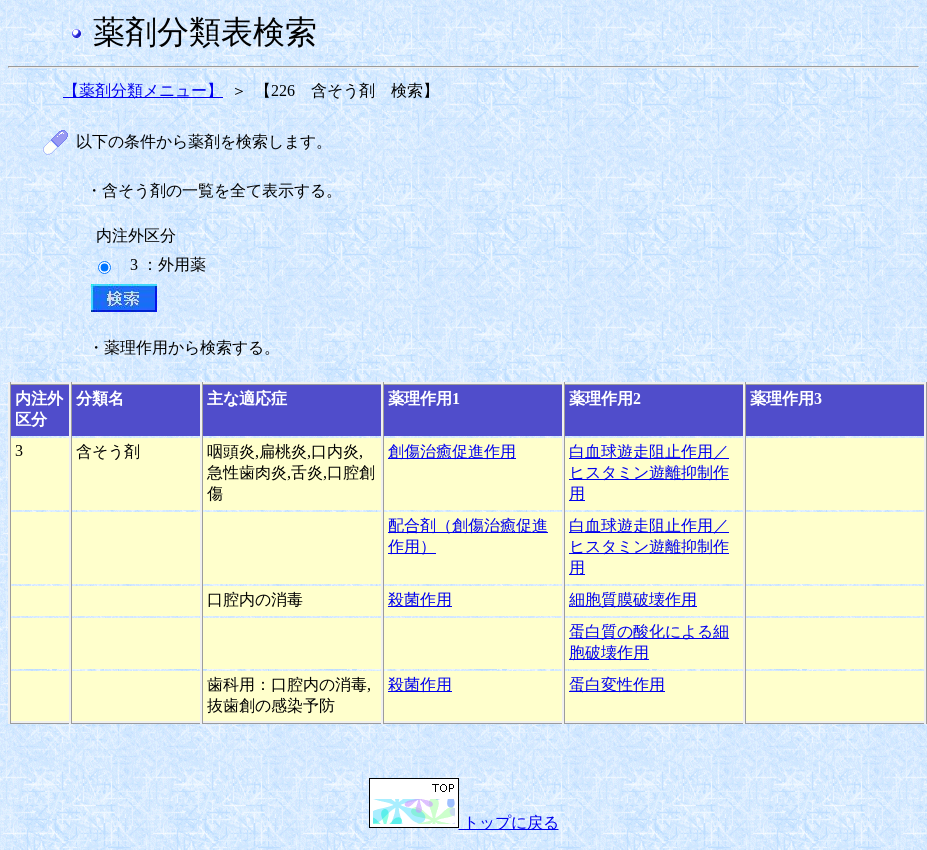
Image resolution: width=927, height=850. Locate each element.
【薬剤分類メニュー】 (143, 90)
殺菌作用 (420, 599)
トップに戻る (464, 822)
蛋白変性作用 (617, 684)
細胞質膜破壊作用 (633, 599)
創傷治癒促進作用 (452, 451)
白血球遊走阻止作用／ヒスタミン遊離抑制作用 (649, 472)
